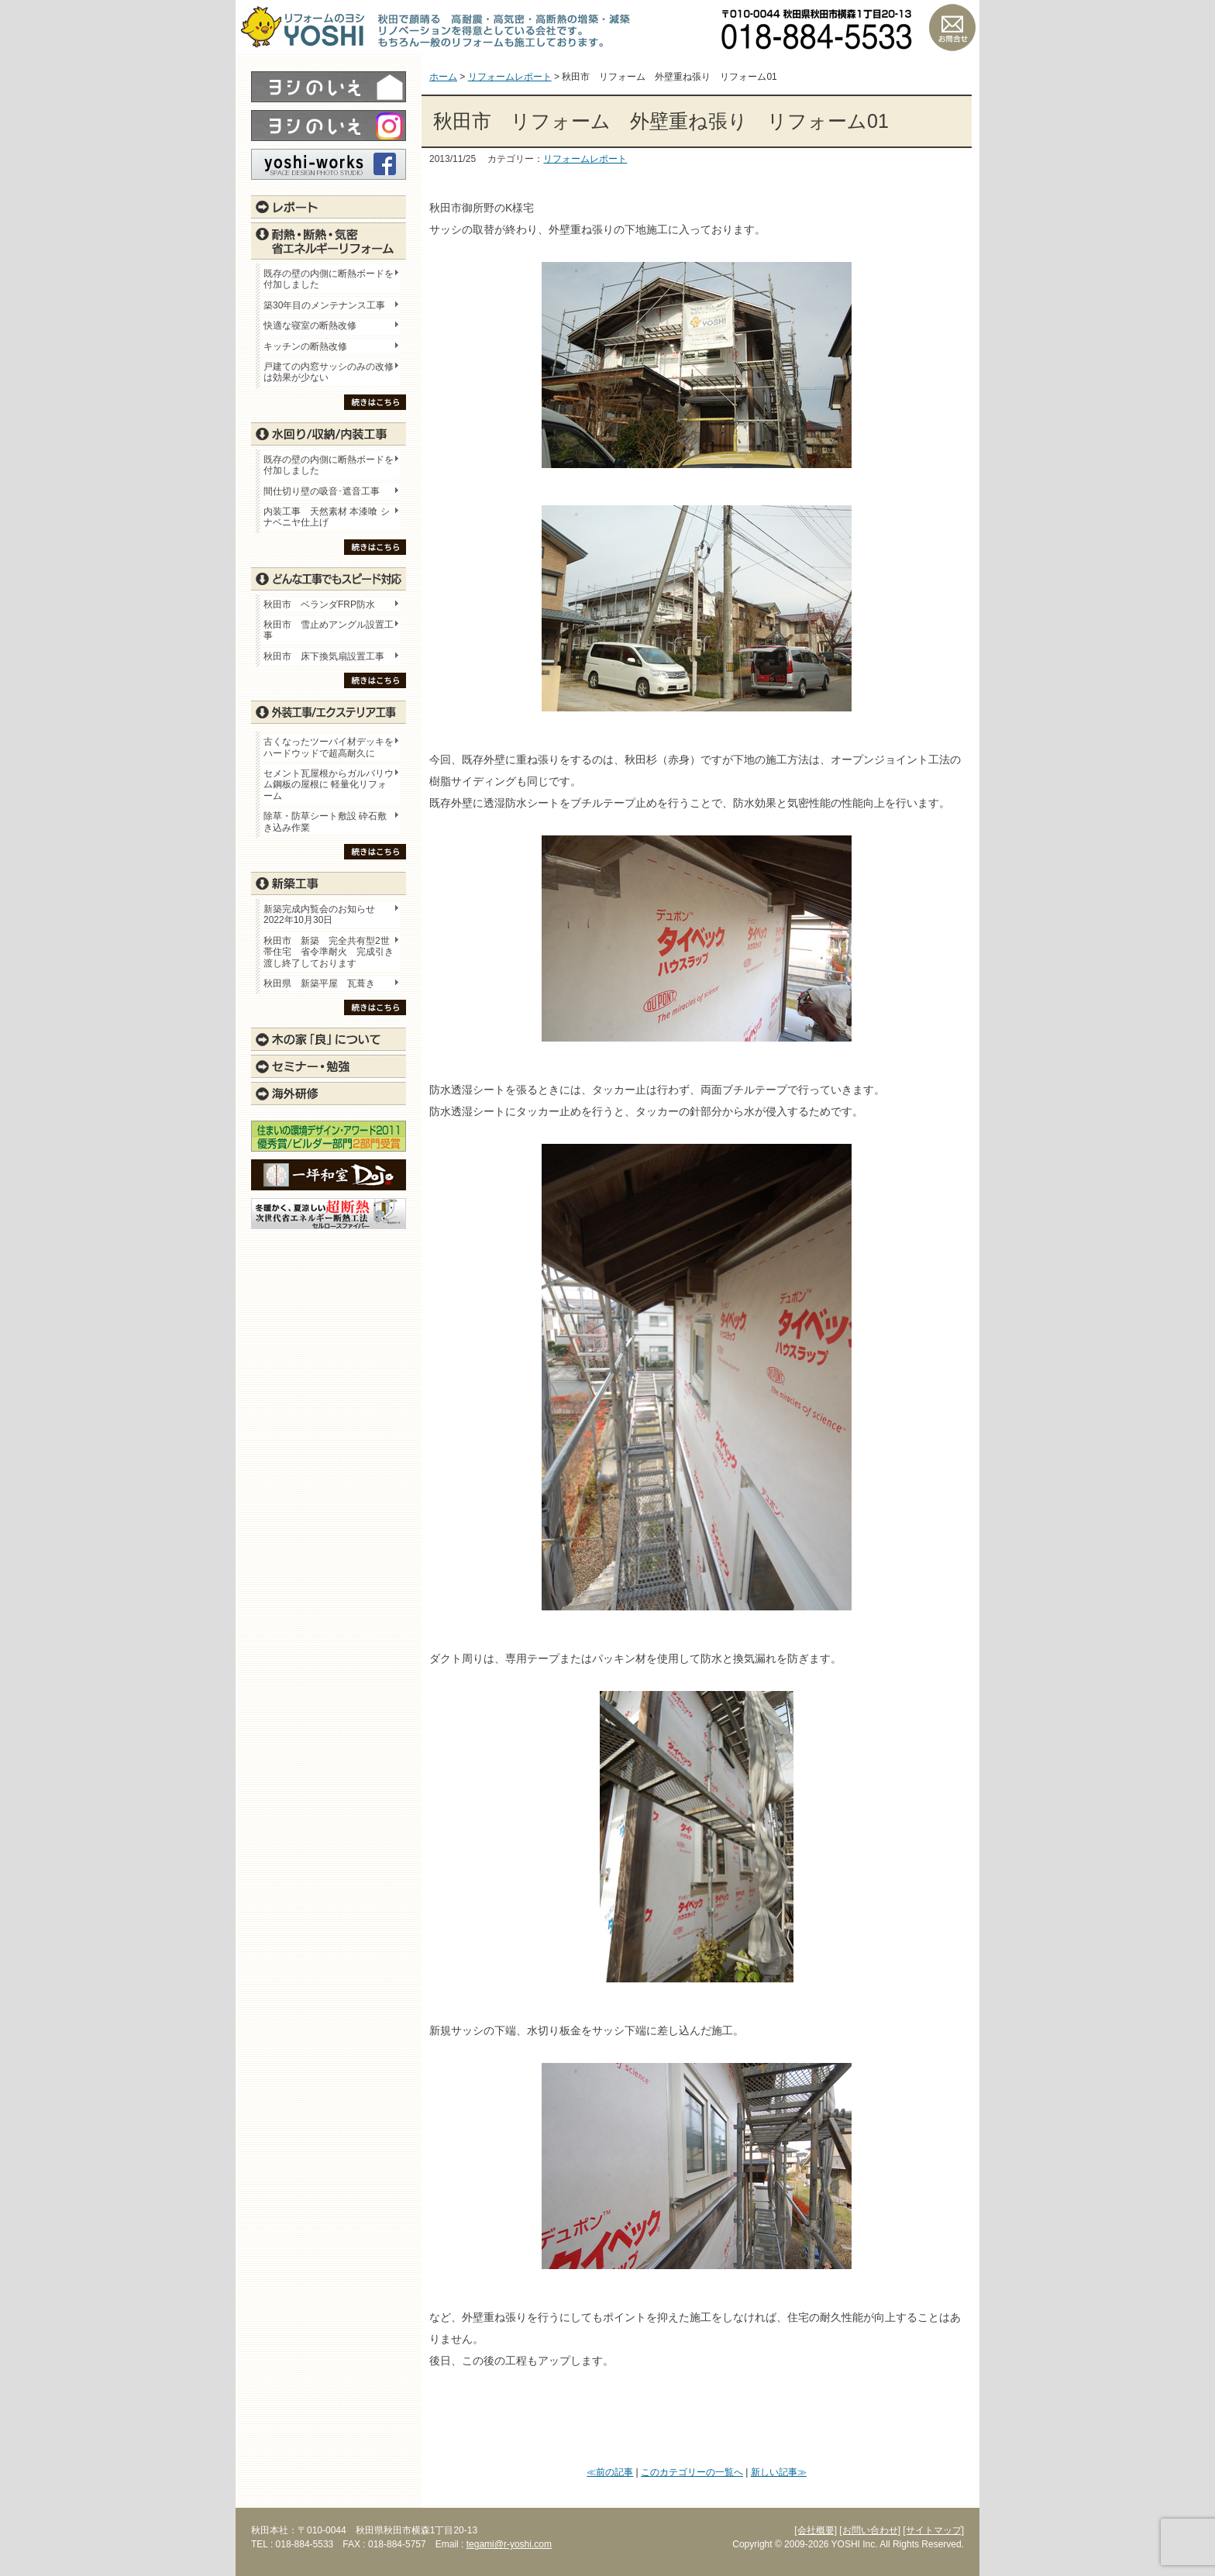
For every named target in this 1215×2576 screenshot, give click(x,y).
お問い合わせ (952, 27)
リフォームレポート (585, 158)
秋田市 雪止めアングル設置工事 (328, 630)
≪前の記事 (610, 2472)
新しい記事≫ (779, 2472)
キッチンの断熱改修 (309, 346)
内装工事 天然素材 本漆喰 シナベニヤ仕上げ (326, 517)
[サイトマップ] (933, 2530)
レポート (328, 207)
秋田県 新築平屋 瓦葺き (319, 983)
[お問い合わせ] (869, 2530)
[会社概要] (815, 2530)
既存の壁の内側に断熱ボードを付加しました (328, 279)
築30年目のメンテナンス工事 (324, 305)
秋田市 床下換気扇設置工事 (323, 656)
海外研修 (328, 1093)
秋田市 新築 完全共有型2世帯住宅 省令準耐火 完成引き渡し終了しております (328, 952)
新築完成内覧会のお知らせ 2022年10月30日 (319, 914)
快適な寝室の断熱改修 (309, 325)
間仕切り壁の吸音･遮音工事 (321, 491)
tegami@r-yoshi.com (509, 2544)
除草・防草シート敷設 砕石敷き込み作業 (325, 821)
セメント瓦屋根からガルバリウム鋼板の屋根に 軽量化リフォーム (328, 784)
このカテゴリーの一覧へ (692, 2472)
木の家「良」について (328, 1039)
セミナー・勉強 (328, 1066)
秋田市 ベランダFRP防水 (319, 604)
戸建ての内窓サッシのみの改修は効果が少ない (328, 372)
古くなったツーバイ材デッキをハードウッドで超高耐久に (328, 747)
